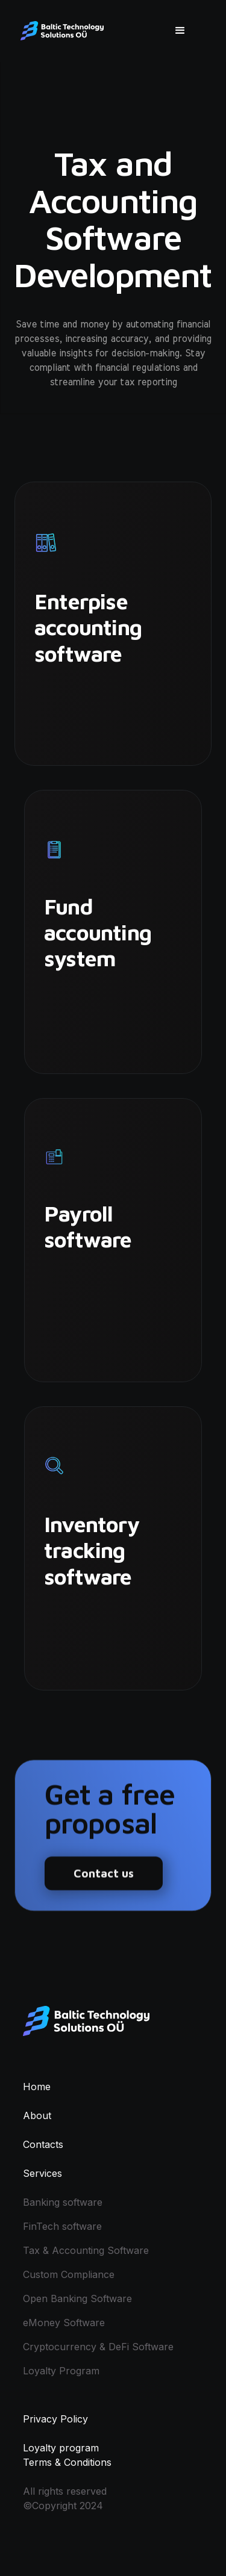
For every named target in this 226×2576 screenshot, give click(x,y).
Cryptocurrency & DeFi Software (98, 2347)
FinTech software (62, 2226)
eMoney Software (64, 2323)
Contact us (104, 1878)
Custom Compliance (69, 2274)
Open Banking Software (77, 2298)
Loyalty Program (61, 2371)
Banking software (62, 2202)
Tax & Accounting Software (86, 2250)
